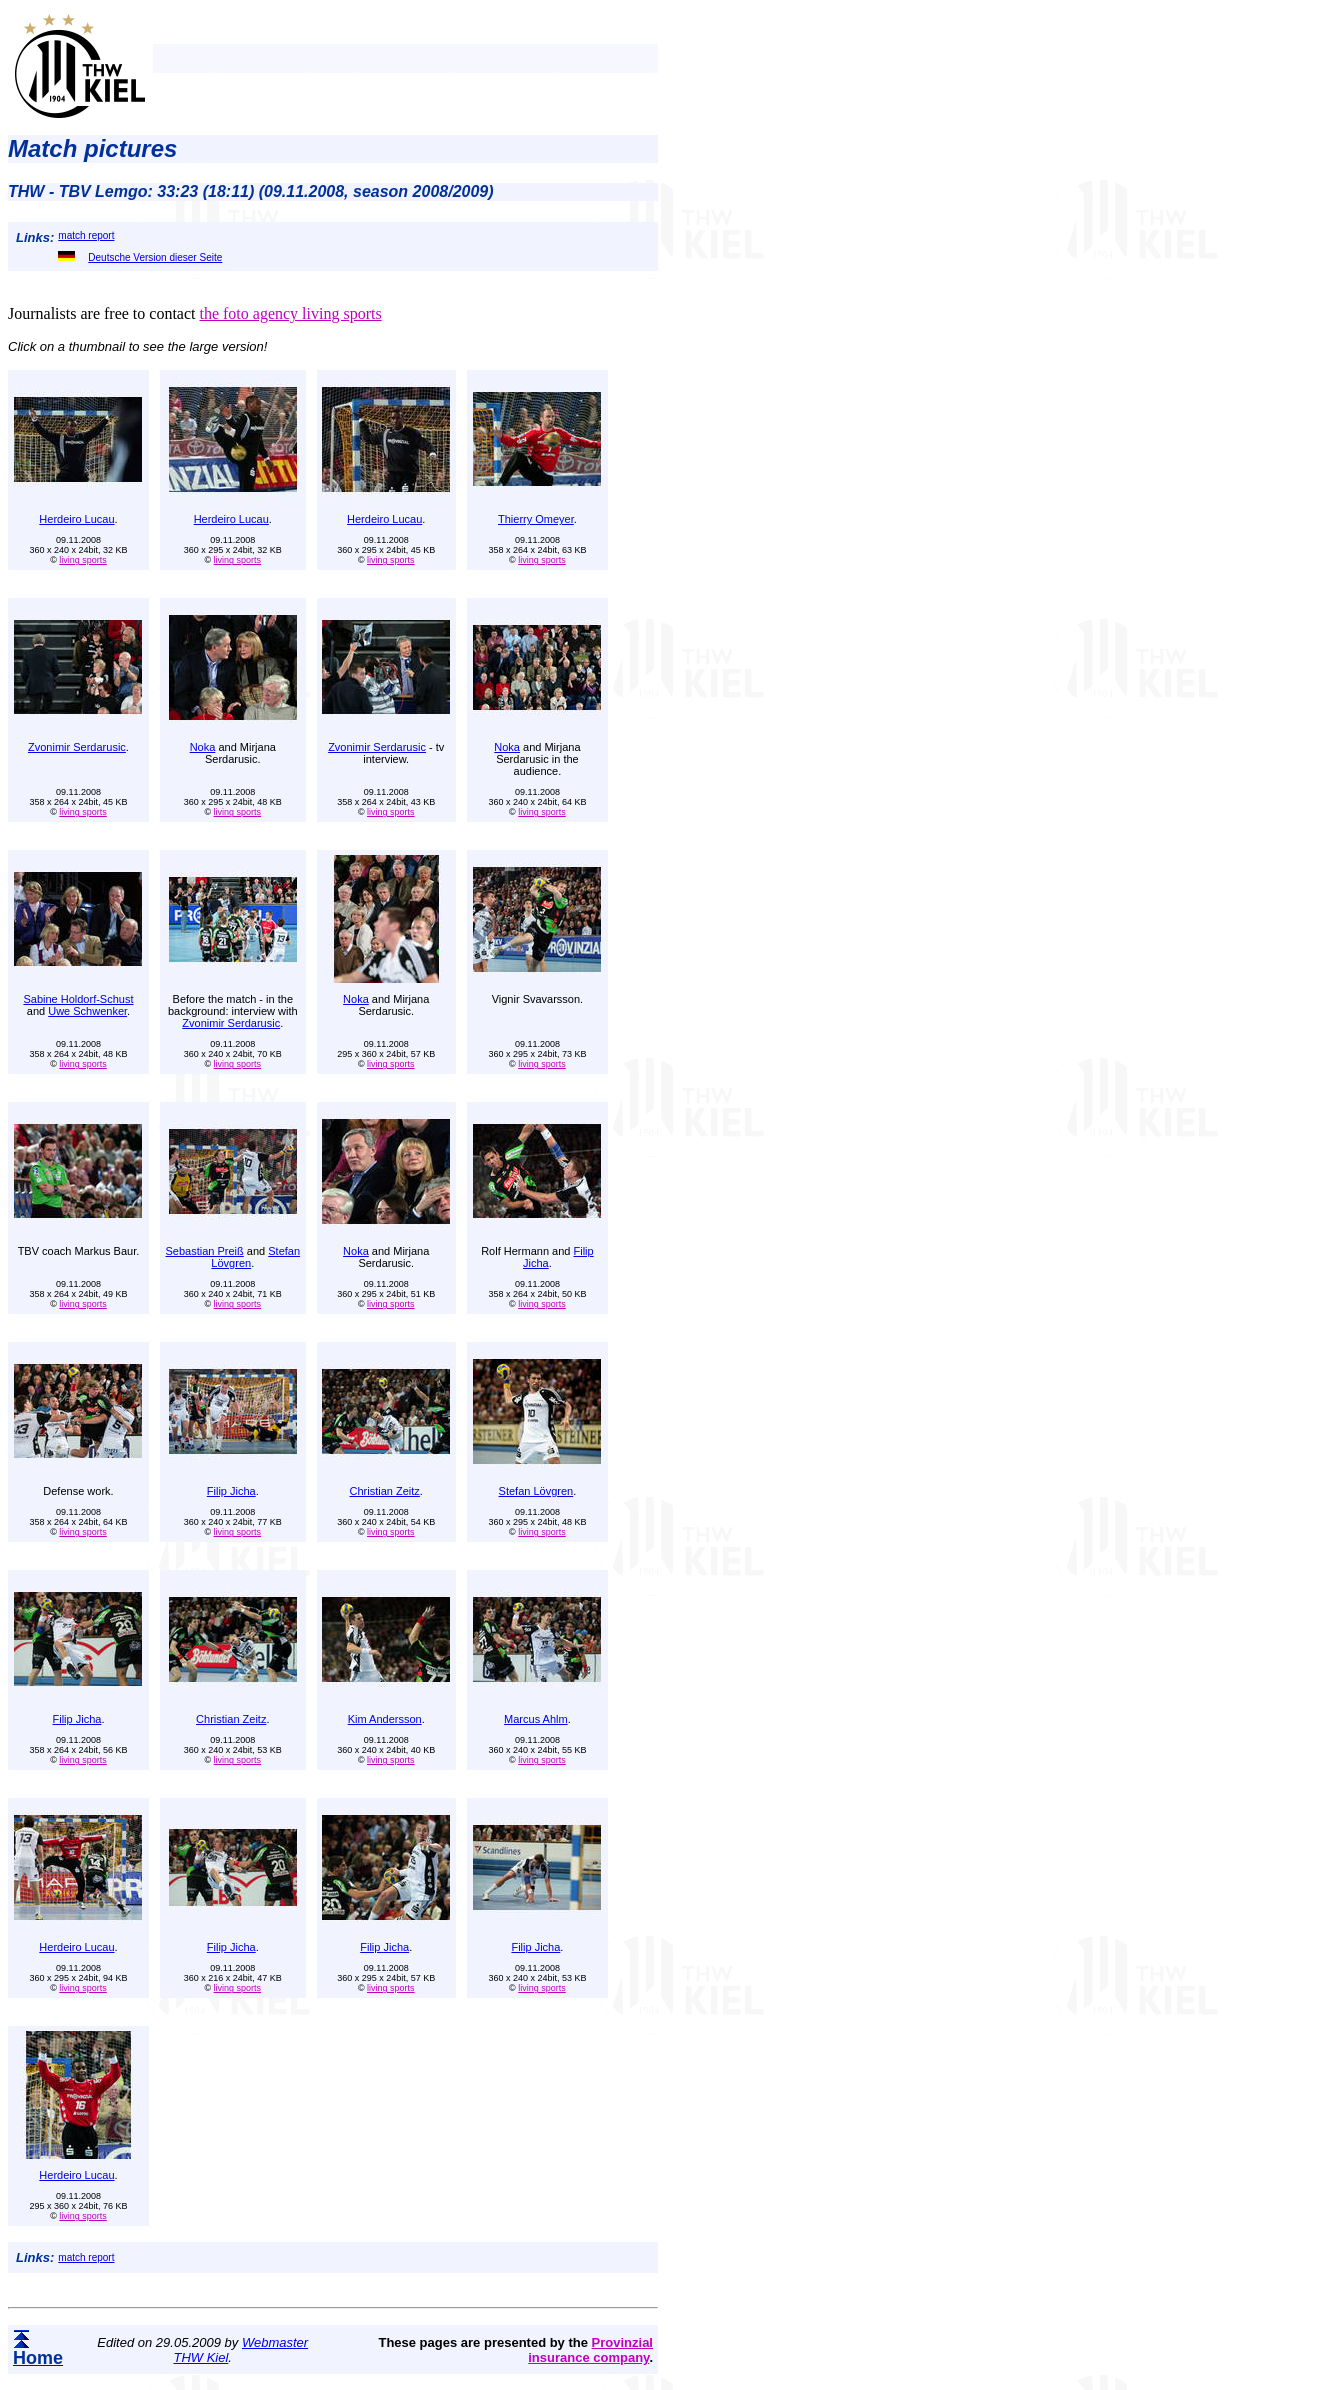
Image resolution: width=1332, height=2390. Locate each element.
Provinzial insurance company (590, 2350)
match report (86, 235)
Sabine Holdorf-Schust (78, 999)
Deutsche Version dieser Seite (140, 257)
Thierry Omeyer (536, 519)
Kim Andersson (385, 1719)
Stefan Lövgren (536, 1491)
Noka (203, 747)
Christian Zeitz (385, 1491)
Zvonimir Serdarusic (77, 747)
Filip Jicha (231, 1491)
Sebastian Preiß (205, 1251)
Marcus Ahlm (536, 1719)
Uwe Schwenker (87, 1011)
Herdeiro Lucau (76, 519)
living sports (83, 560)
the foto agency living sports (290, 313)
